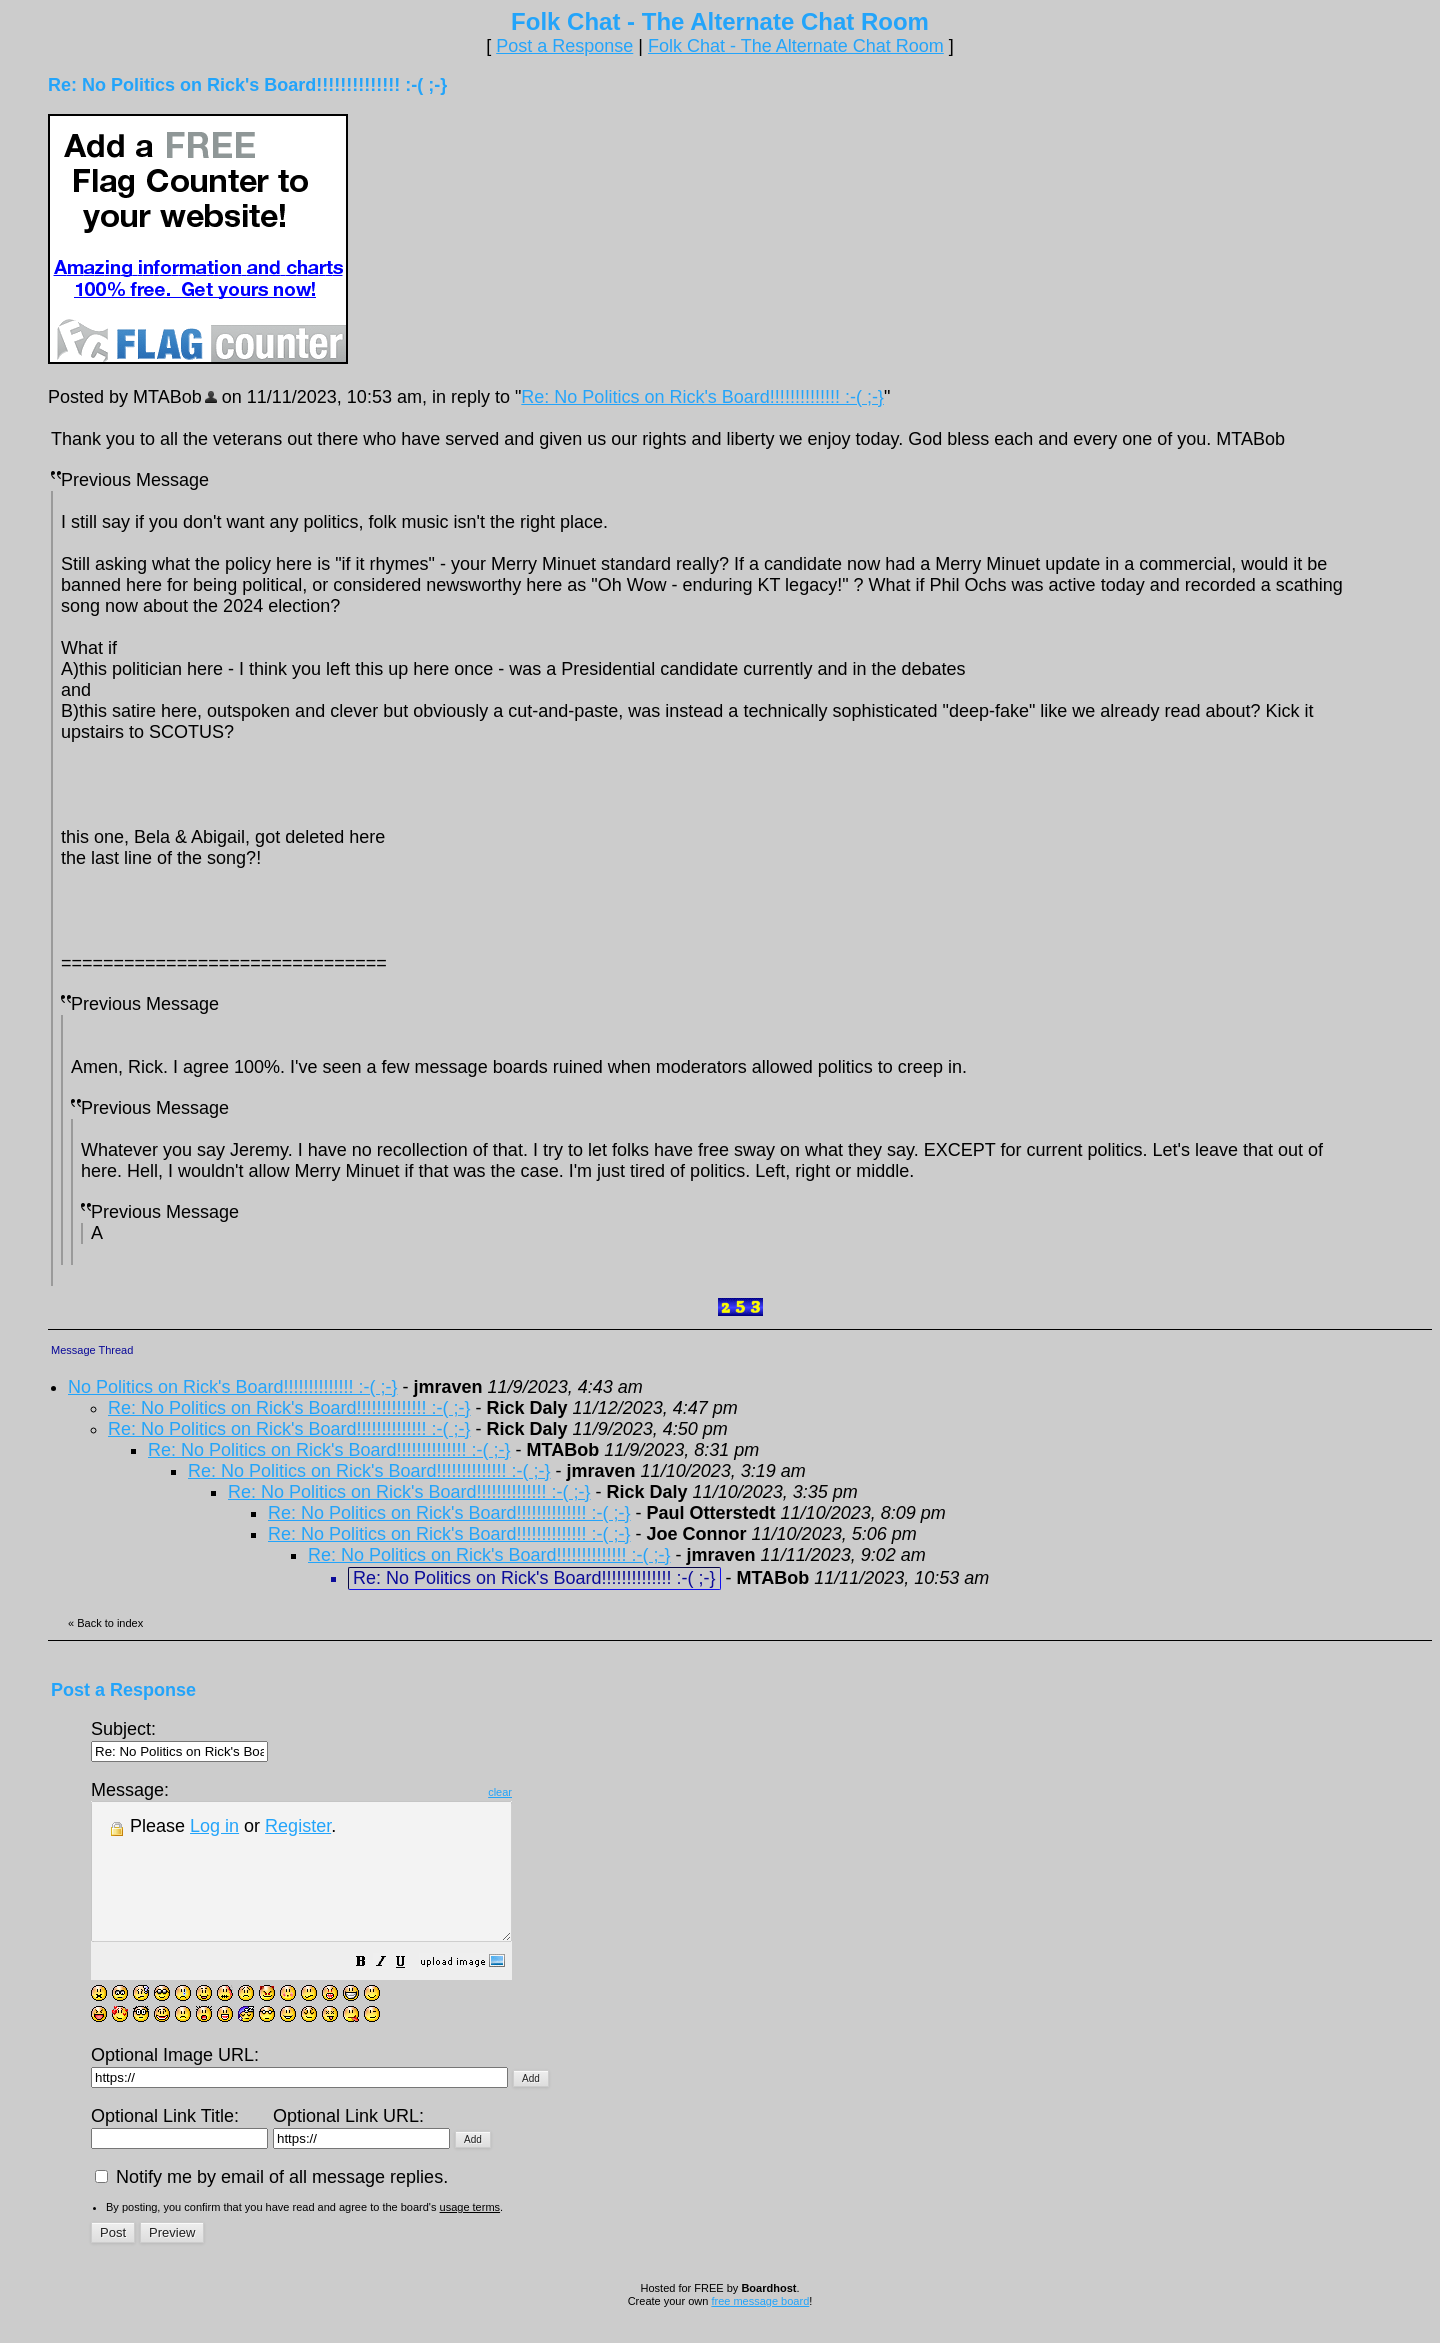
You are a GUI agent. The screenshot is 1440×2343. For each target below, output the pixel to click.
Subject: (179, 1739)
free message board (760, 2328)
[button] (411, 1990)
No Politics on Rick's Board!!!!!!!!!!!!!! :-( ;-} (233, 1387)
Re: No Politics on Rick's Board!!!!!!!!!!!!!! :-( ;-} (702, 397)
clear (550, 1792)
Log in (214, 1826)
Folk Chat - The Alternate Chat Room (796, 46)
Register (298, 1826)
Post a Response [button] (564, 46)
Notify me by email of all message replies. (271, 2204)
